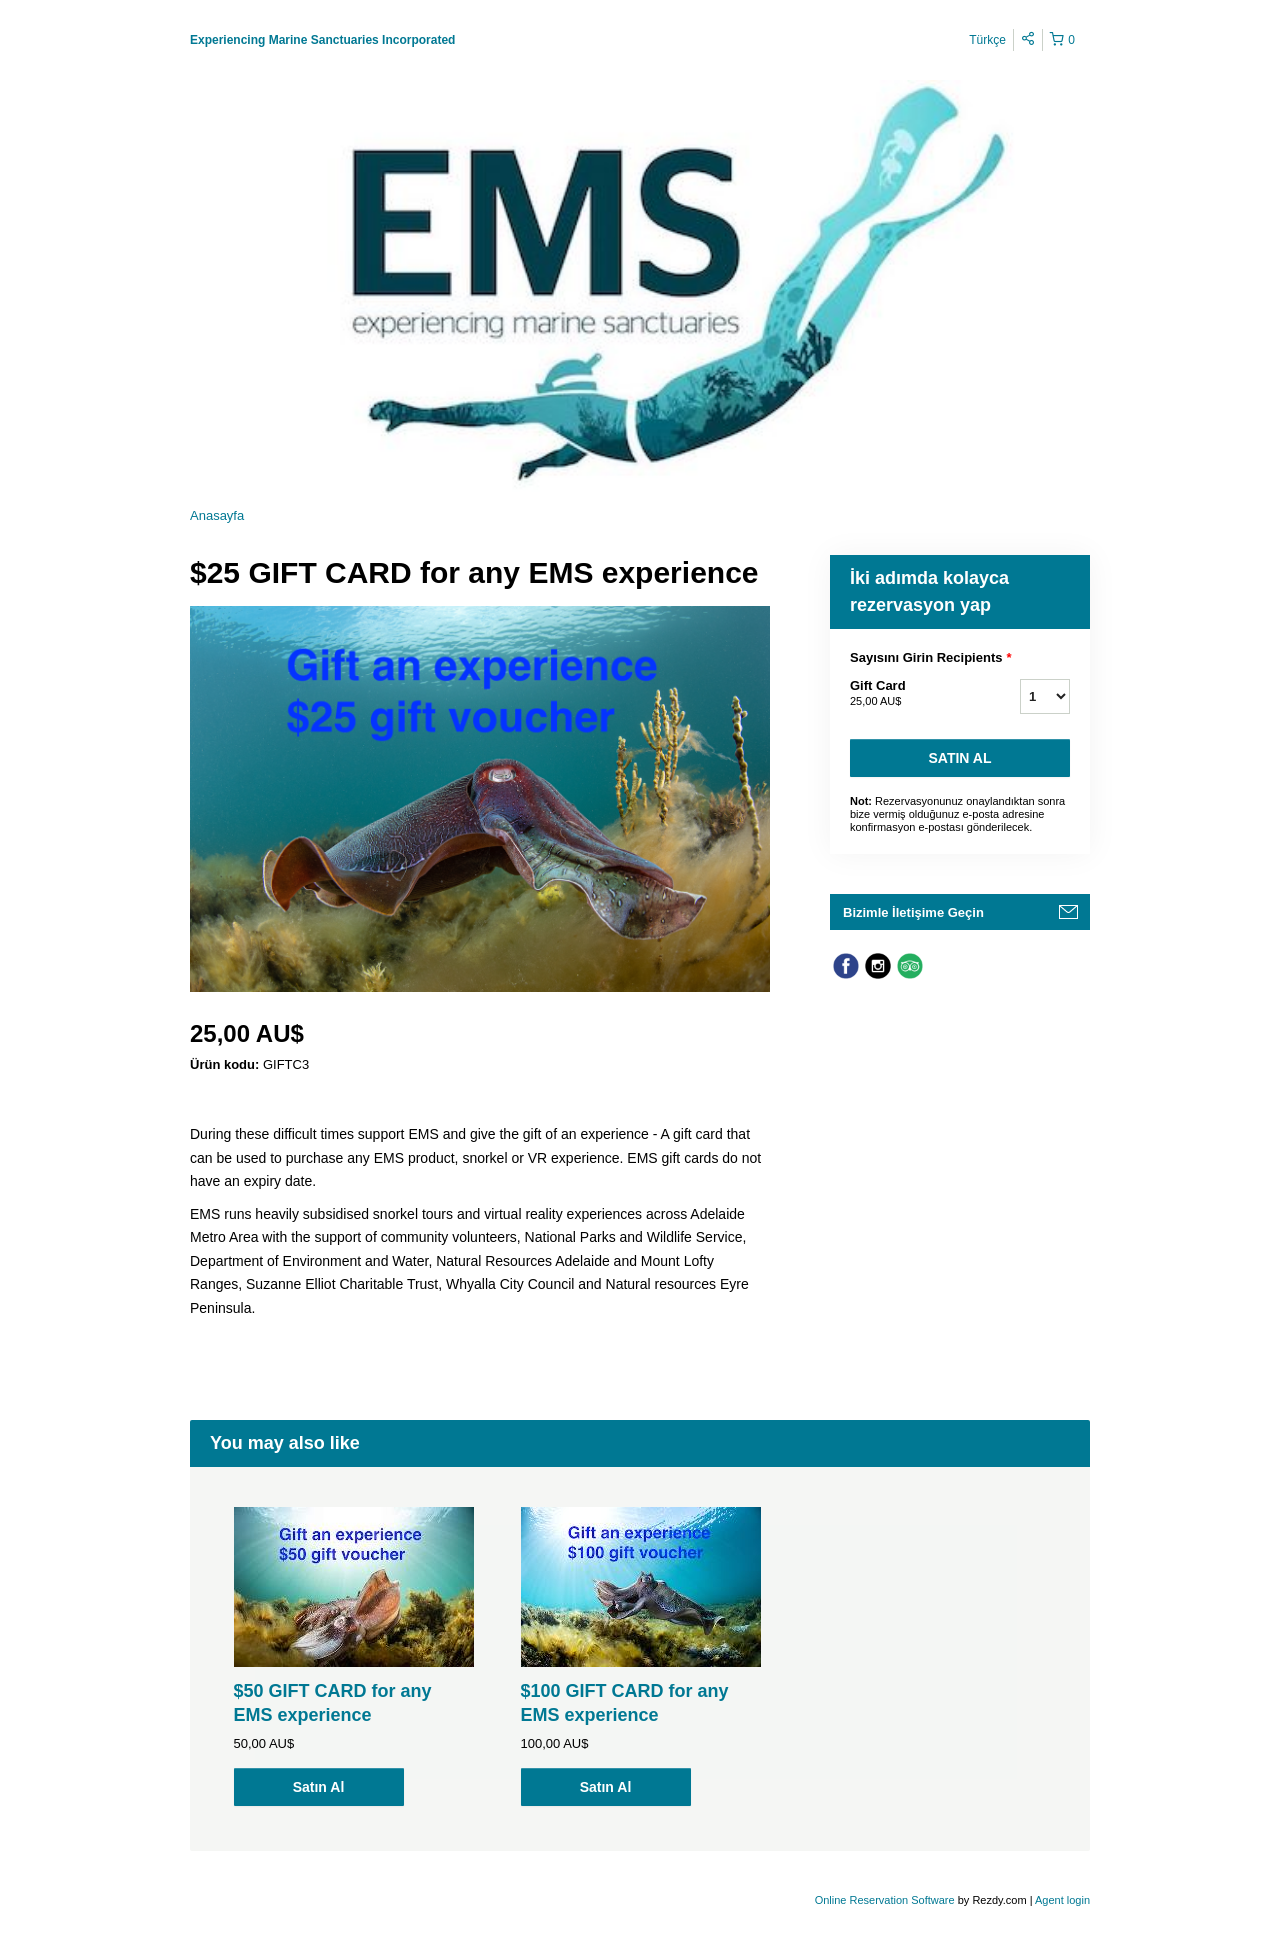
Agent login (1062, 1900)
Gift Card (910, 694)
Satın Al (960, 758)
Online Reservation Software (885, 1900)
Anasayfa (217, 515)
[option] (353, 1656)
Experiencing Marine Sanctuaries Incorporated (322, 40)
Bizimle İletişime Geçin (913, 912)
